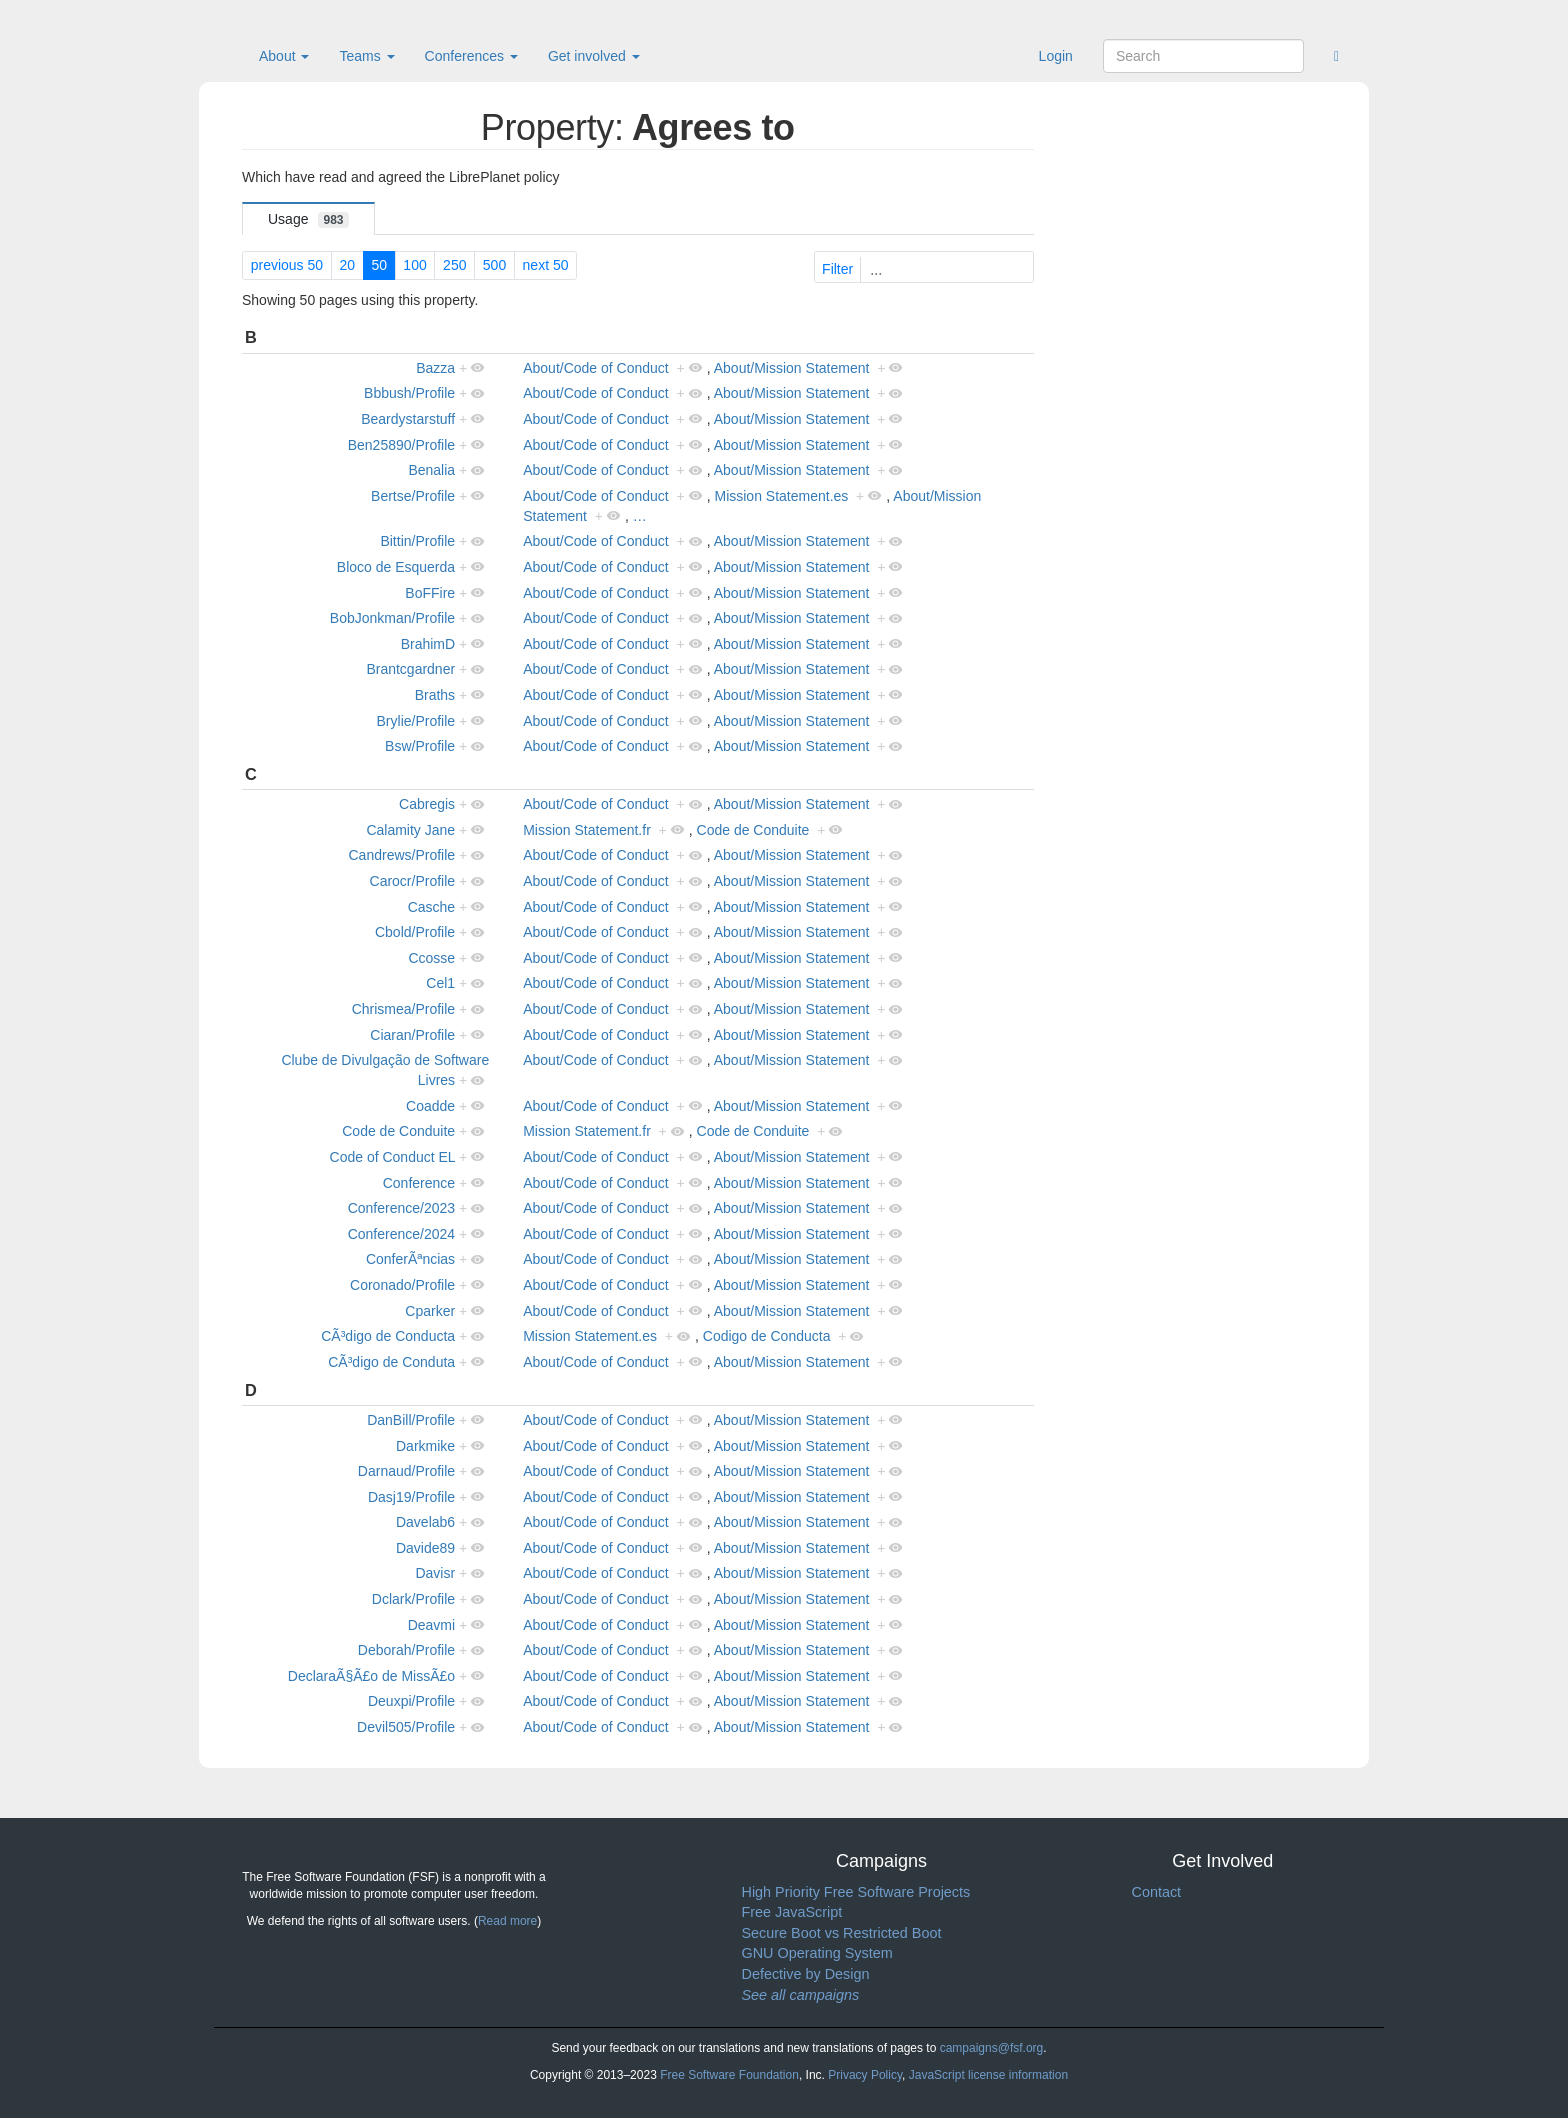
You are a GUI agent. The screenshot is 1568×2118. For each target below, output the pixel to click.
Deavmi (431, 1625)
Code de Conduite (753, 830)
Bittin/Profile (417, 541)
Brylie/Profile (416, 721)
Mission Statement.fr (587, 830)
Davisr (435, 1573)
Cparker (430, 1311)
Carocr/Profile (413, 881)
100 (414, 265)
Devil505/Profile (406, 1727)
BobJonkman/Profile (392, 618)
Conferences (471, 56)
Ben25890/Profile (401, 445)
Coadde (430, 1106)
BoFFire (430, 593)
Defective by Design (806, 1974)
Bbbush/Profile (409, 393)
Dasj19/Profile (411, 1497)
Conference (419, 1183)
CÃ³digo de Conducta (388, 1336)
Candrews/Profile (402, 855)
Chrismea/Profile (403, 1009)
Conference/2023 (401, 1208)
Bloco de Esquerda (396, 567)
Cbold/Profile (415, 932)
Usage (308, 219)
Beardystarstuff (408, 419)
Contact (1157, 1892)
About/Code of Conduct (596, 368)
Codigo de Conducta (767, 1336)
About (284, 56)
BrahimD (428, 644)
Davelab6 (425, 1522)
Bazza (435, 368)
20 (347, 265)
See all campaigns (801, 1995)
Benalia (431, 470)
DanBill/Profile (411, 1420)
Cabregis (427, 804)
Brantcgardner (410, 669)
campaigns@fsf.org (992, 2048)
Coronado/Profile (402, 1285)
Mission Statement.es (781, 496)
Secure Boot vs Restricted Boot (842, 1933)
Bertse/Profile (413, 496)
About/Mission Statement (792, 368)
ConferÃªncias (410, 1259)
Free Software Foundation (729, 2075)
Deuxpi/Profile (411, 1701)
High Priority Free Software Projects (856, 1892)
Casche (431, 907)
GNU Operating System (817, 1953)
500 (494, 265)
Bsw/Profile (420, 746)
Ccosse (431, 958)
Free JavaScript (792, 1912)
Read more (507, 1921)
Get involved (594, 56)
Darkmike (425, 1446)
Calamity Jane (410, 830)
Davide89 (425, 1548)
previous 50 (287, 265)
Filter (925, 269)
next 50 (546, 265)
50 (379, 265)
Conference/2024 (401, 1234)
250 (454, 265)
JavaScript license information (988, 2075)
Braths (435, 695)
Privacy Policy (865, 2075)
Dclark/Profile (413, 1599)
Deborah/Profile (406, 1650)
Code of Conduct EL (393, 1157)
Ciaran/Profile (412, 1035)
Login (1056, 56)
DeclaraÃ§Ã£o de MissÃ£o (371, 1676)
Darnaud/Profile (406, 1471)
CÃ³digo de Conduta (391, 1362)
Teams (366, 56)
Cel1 (440, 983)
